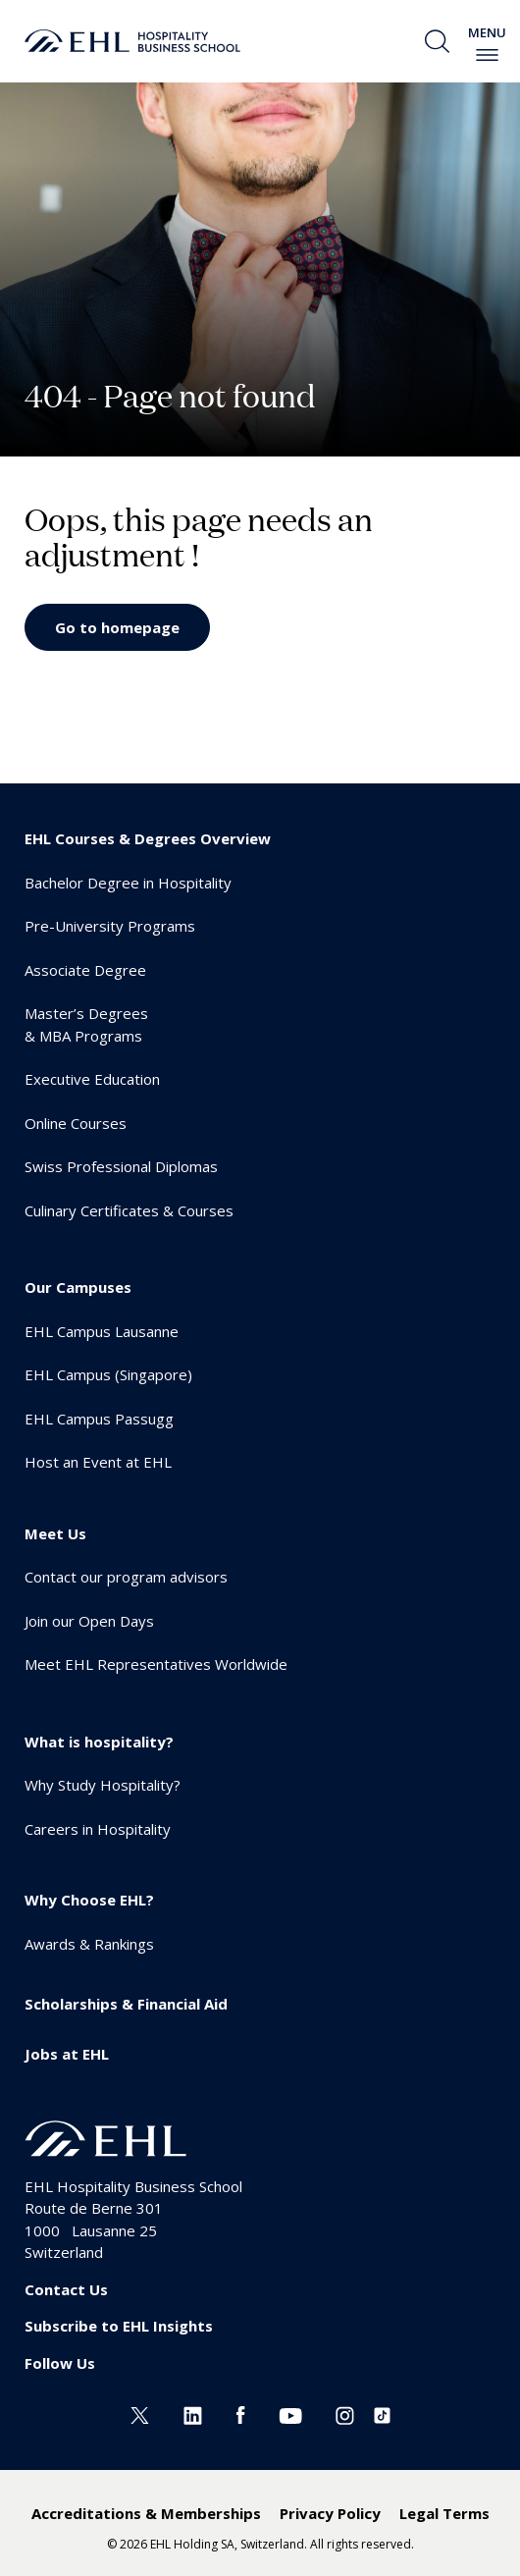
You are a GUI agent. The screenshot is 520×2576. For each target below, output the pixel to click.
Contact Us (66, 2289)
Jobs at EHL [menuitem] (67, 2054)
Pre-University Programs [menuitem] (110, 926)
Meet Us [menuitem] (55, 1533)
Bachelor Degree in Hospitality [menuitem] (128, 882)
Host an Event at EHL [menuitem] (98, 1462)
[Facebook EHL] (240, 2414)
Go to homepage (117, 627)
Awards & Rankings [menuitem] (89, 1944)
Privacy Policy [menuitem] (330, 2513)
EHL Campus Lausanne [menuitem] (102, 1331)
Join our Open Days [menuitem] (89, 1621)
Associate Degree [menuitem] (85, 970)
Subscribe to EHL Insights (119, 2325)
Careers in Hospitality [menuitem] (98, 1829)
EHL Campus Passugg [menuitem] (99, 1418)
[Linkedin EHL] (192, 2414)
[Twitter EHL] (140, 2414)
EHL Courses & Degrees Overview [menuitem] (148, 838)
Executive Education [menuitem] (92, 1079)
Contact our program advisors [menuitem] (126, 1576)
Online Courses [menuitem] (76, 1123)
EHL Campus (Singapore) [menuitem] (108, 1374)
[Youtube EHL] (290, 2414)
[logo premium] (132, 41)
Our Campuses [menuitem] (78, 1287)
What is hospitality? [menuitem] (99, 1741)
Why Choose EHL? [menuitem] (89, 1899)
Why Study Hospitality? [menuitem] (103, 1785)
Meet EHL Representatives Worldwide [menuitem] (156, 1664)
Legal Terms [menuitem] (444, 2513)
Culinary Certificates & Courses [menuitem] (129, 1210)
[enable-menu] (487, 55)
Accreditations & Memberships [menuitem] (146, 2513)
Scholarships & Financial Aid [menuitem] (126, 2003)
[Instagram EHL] (345, 2414)
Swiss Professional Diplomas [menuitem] (121, 1166)
